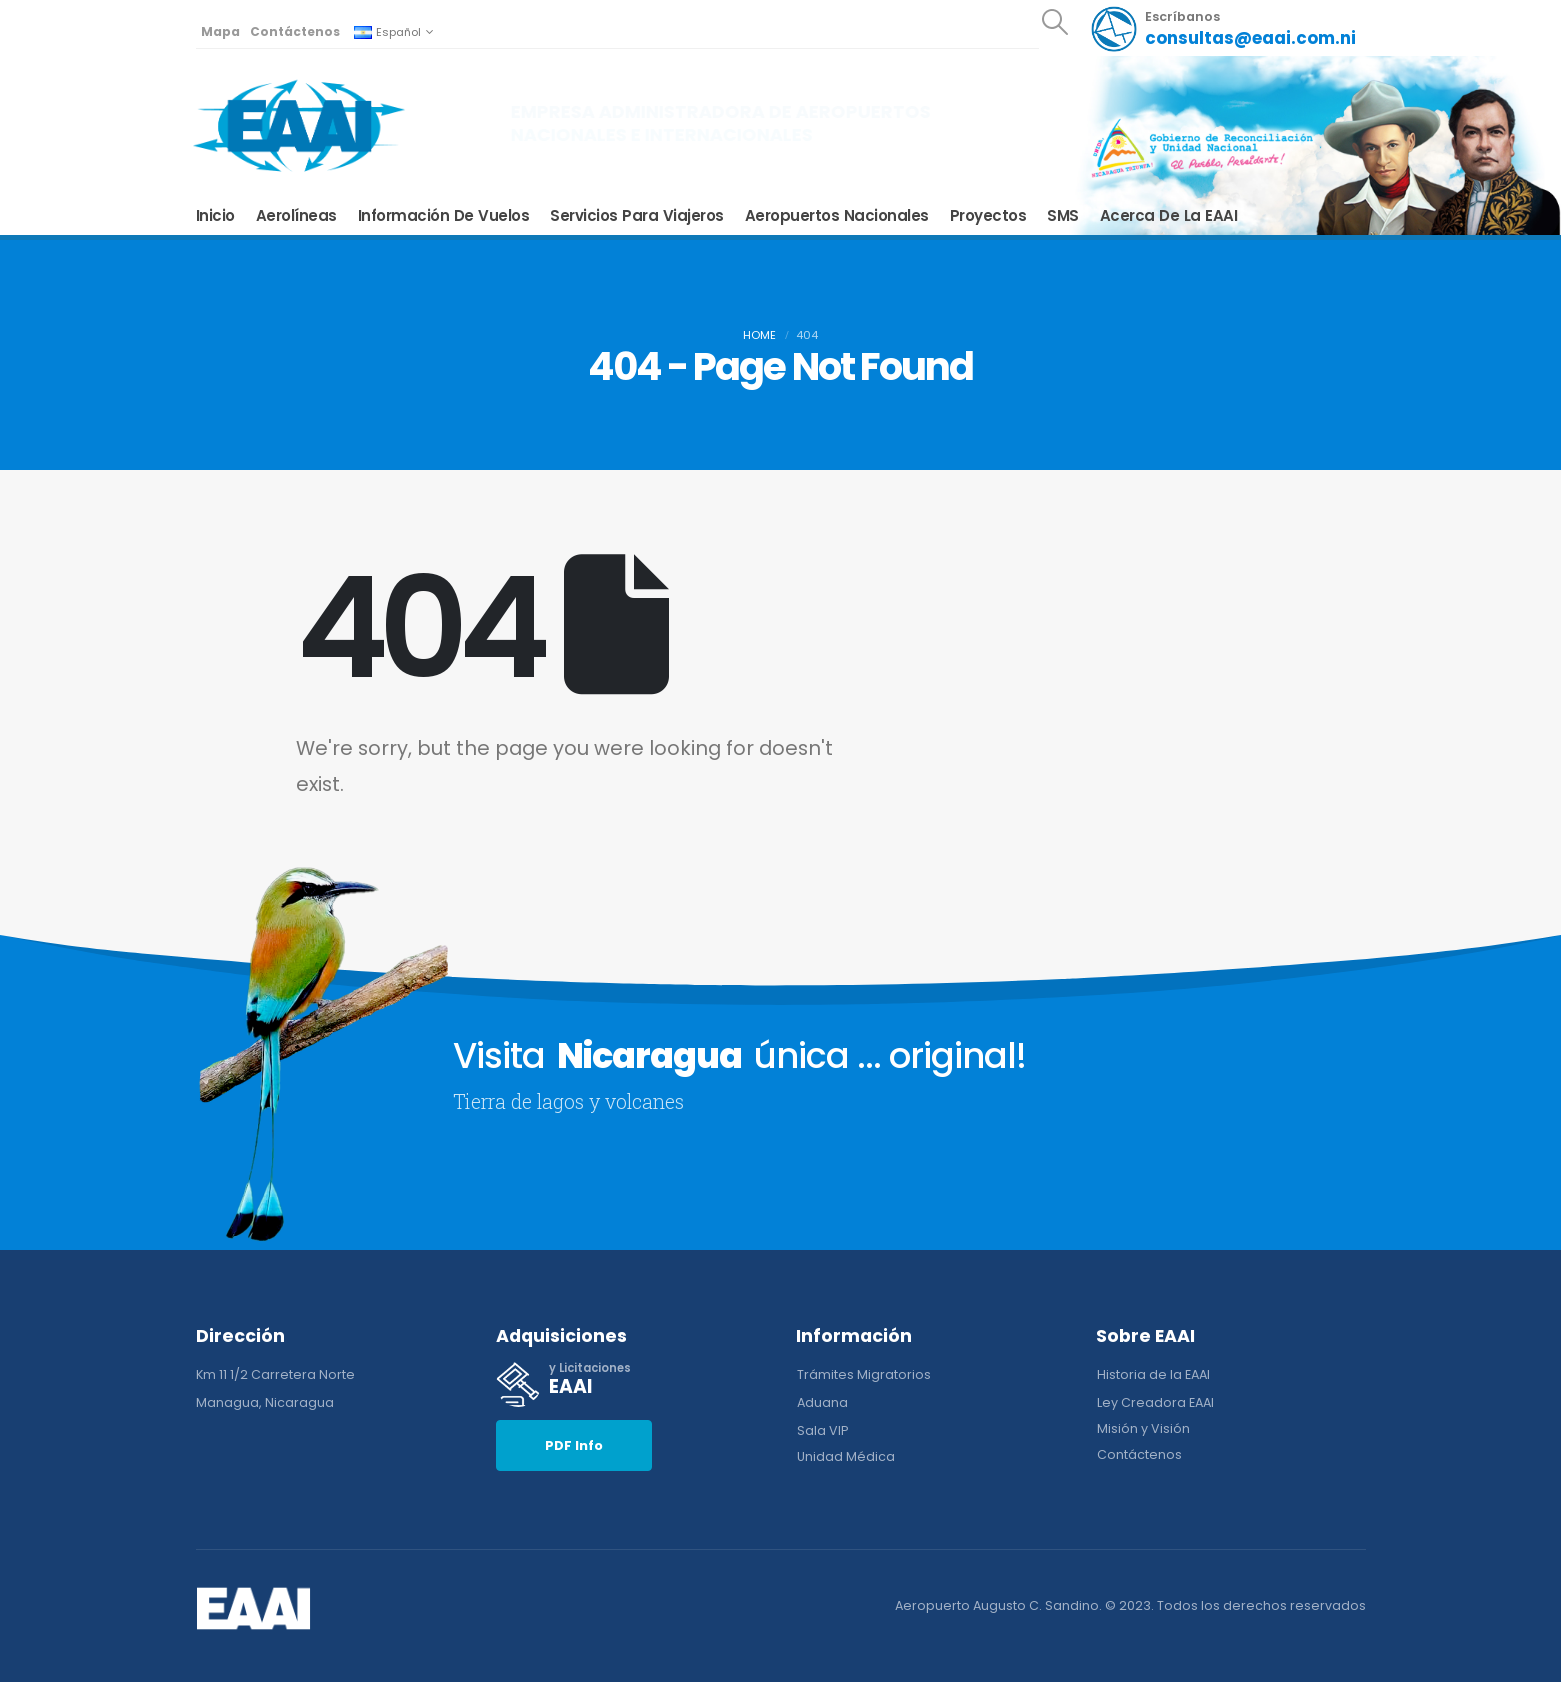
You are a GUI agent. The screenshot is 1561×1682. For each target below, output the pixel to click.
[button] (574, 1445)
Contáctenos (295, 31)
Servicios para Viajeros (637, 216)
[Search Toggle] (1054, 22)
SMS (1063, 216)
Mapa (220, 31)
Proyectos (988, 216)
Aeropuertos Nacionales (837, 216)
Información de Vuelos (444, 216)
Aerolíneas (296, 216)
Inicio (215, 216)
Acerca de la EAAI (1169, 216)
